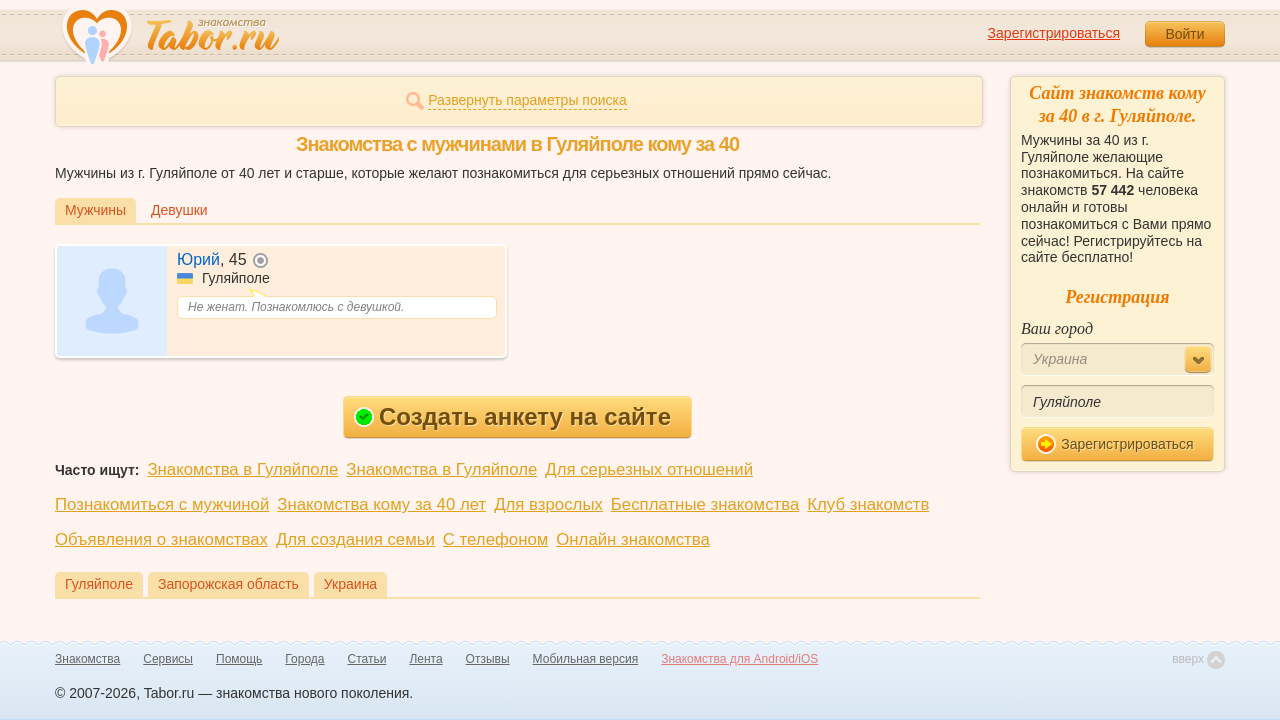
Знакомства (87, 659)
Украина (350, 584)
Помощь (239, 659)
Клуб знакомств (868, 504)
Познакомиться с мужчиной (162, 504)
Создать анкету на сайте (512, 416)
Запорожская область (228, 584)
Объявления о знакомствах (161, 539)
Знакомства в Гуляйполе (242, 469)
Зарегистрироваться (1054, 33)
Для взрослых (548, 504)
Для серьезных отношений (649, 469)
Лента (425, 659)
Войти (1184, 34)
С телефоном (495, 539)
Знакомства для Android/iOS (739, 659)
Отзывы (488, 659)
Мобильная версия (586, 659)
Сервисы (168, 659)
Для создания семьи (355, 539)
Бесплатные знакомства (705, 504)
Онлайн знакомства (633, 539)
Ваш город (1057, 328)
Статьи (367, 659)
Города (304, 659)
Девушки (179, 210)
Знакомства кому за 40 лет (381, 504)
